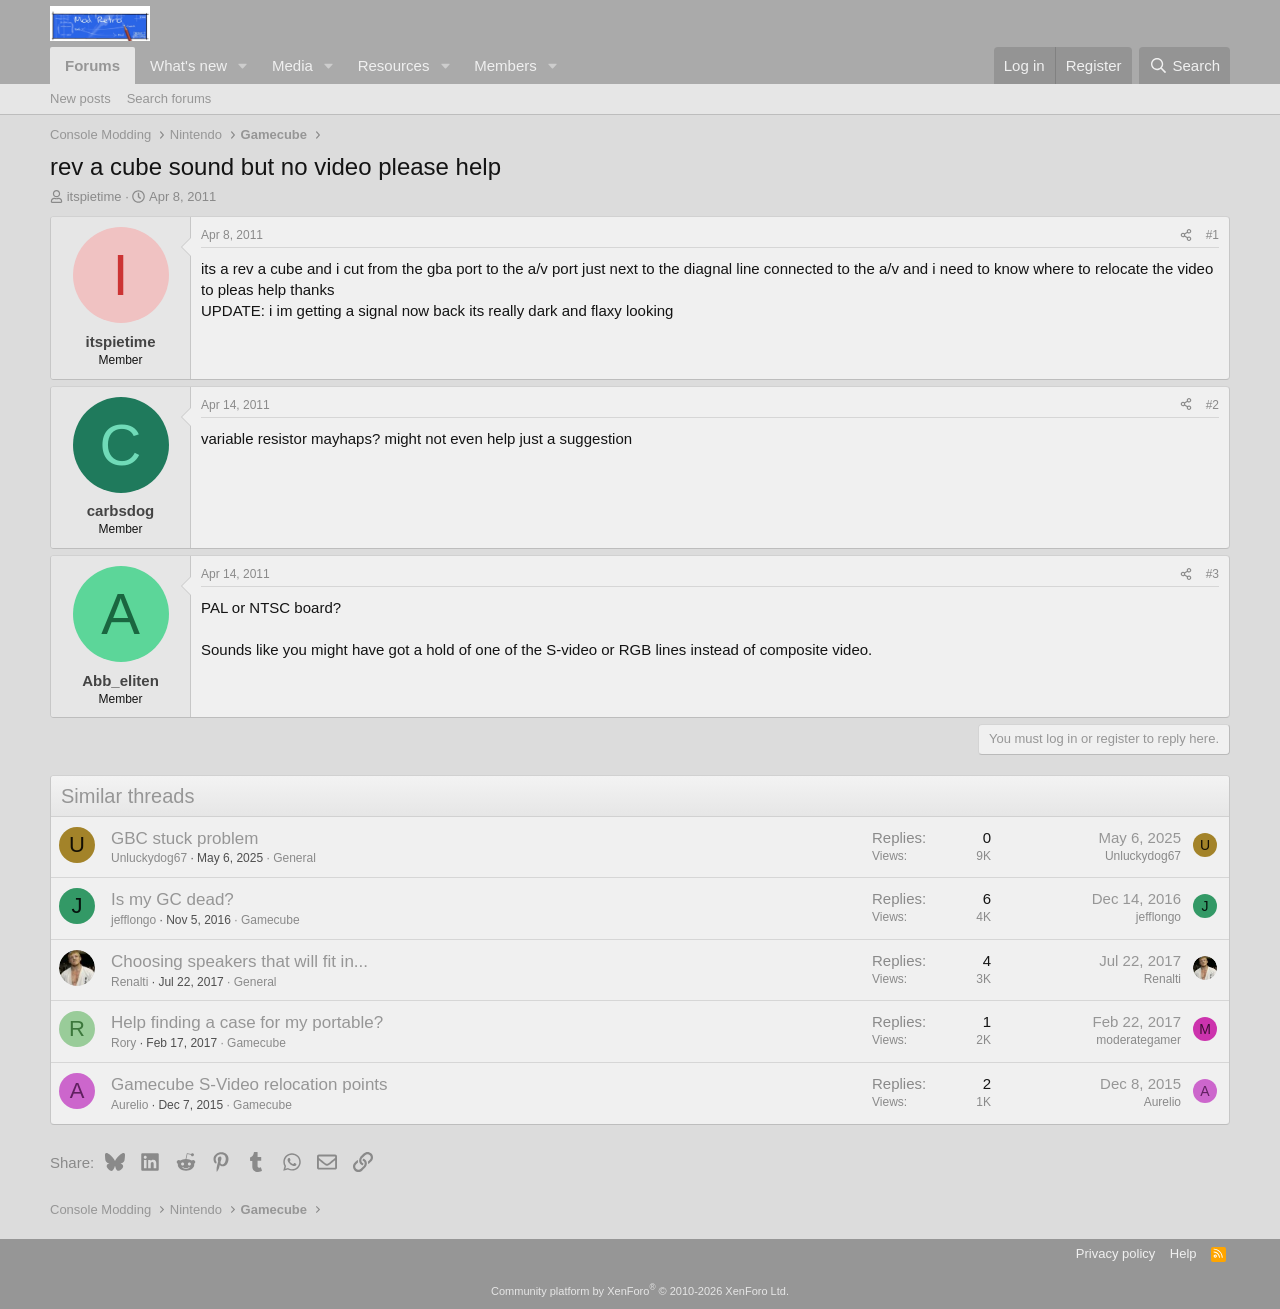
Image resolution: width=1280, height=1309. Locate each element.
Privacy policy (1115, 1253)
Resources (394, 65)
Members (505, 65)
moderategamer (1138, 1040)
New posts (80, 98)
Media (292, 65)
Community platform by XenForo (640, 1291)
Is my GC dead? (172, 899)
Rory (123, 1043)
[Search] (1184, 65)
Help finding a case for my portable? (247, 1022)
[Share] (1186, 235)
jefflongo (133, 920)
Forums (92, 65)
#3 (1212, 574)
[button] (243, 65)
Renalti (129, 982)
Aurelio (129, 1105)
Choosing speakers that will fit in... (239, 961)
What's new (188, 65)
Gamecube (270, 920)
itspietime (94, 196)
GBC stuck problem (184, 838)
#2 (1212, 405)
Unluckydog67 (149, 858)
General (294, 858)
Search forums (169, 98)
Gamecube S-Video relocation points (249, 1084)
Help (1183, 1253)
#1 (1212, 235)
